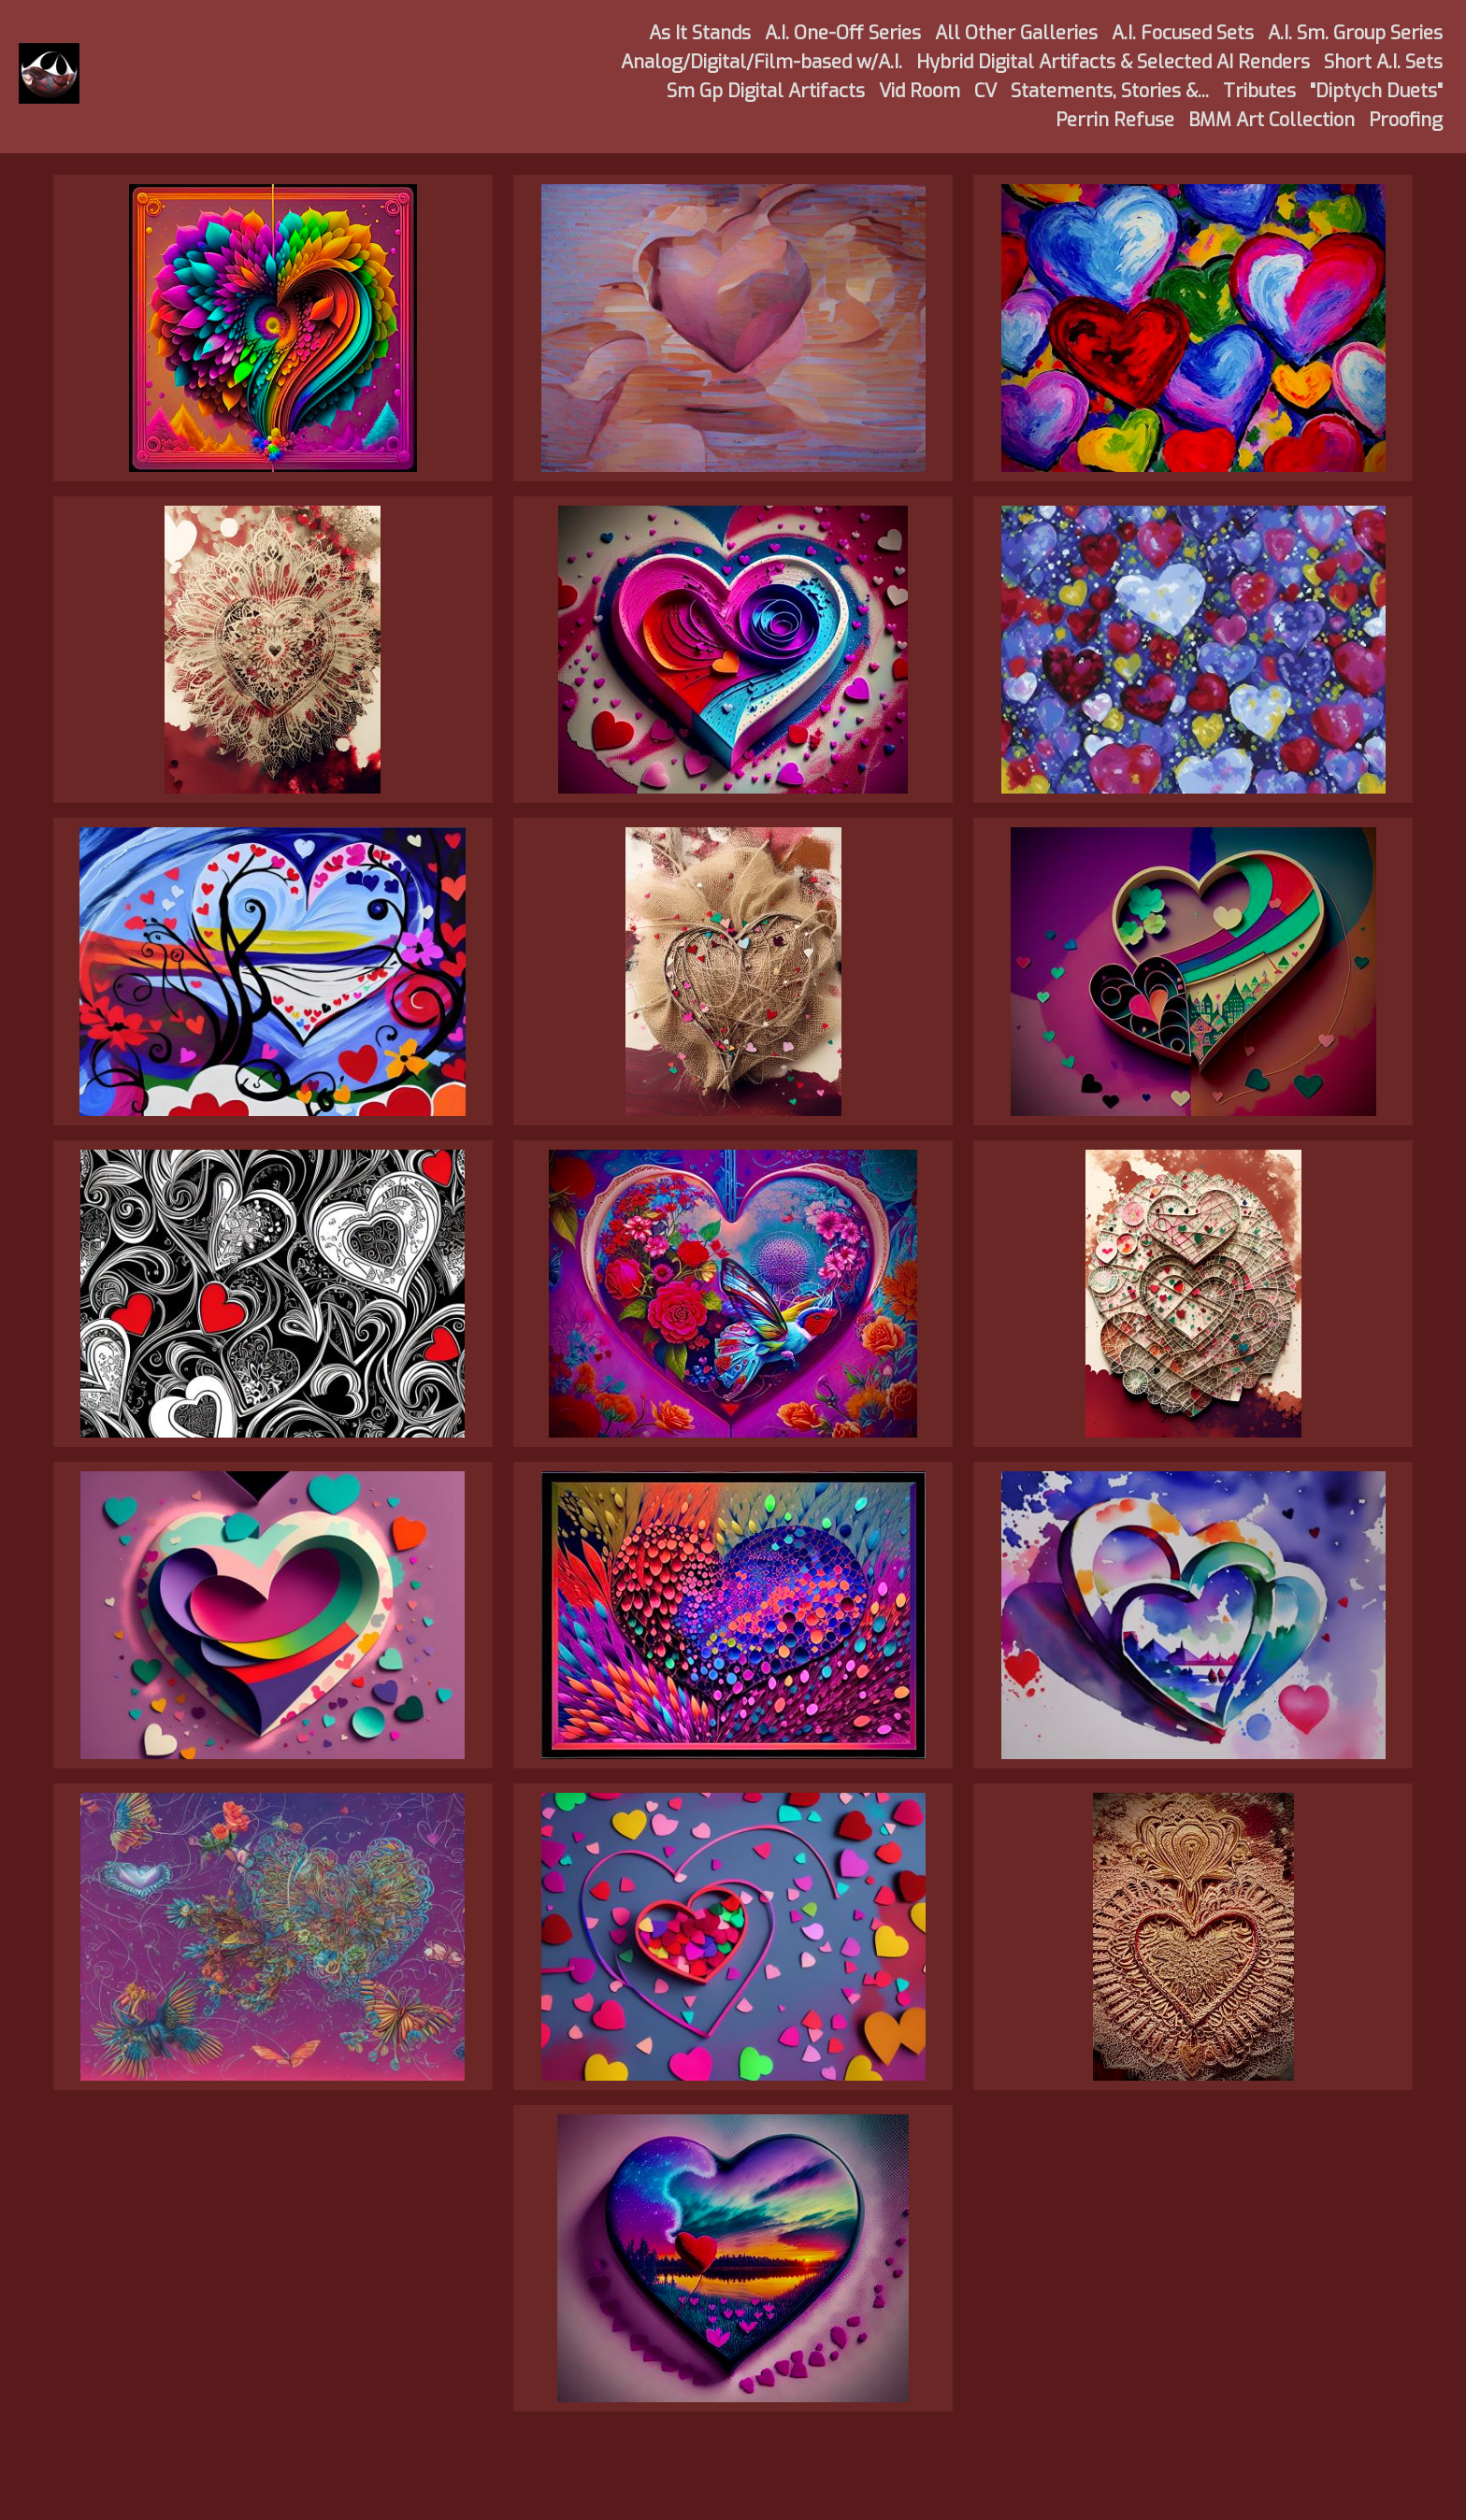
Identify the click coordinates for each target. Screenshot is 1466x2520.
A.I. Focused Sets (1183, 33)
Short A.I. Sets (1383, 62)
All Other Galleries (1016, 33)
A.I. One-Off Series (843, 33)
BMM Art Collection (1271, 120)
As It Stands (700, 33)
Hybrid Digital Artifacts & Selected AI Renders (1113, 62)
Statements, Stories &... (1110, 91)
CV (985, 91)
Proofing (1406, 120)
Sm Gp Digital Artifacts (766, 91)
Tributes (1259, 91)
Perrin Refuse (1115, 120)
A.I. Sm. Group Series (1355, 33)
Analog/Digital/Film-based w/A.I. (761, 62)
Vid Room (919, 91)
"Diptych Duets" (1376, 91)
